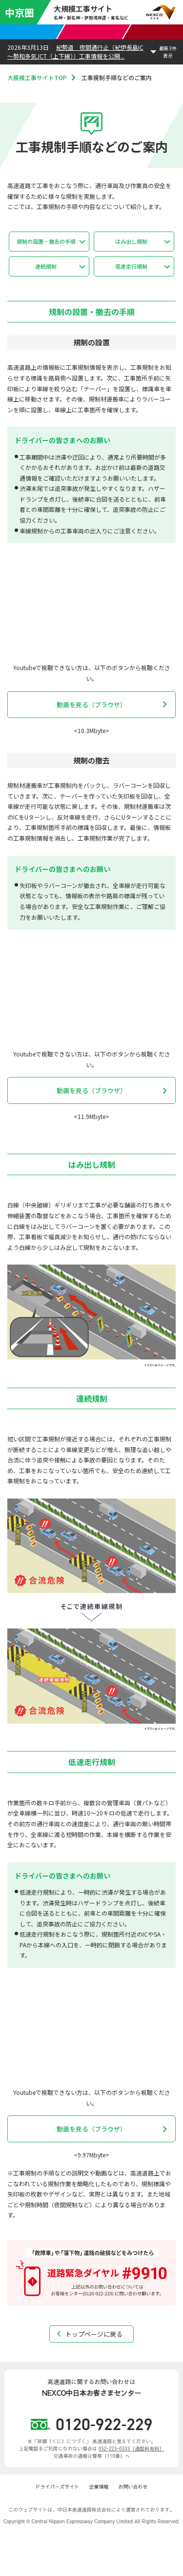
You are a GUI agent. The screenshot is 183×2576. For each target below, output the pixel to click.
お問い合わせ (133, 2486)
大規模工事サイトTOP (37, 77)
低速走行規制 (131, 266)
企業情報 (99, 2486)
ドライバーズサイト (58, 2486)
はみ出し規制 (131, 241)
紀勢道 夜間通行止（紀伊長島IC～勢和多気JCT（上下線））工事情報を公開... (75, 51)
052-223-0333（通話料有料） (131, 2448)
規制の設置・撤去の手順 (46, 241)
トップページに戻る (93, 2334)
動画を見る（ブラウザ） (91, 704)
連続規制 (46, 266)
